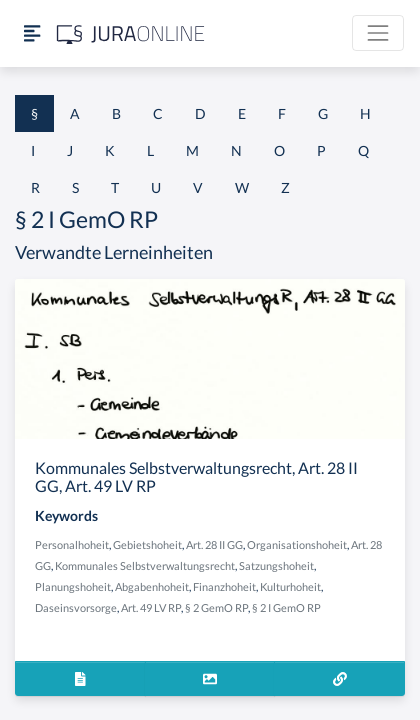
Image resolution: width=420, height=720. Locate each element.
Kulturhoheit (290, 586)
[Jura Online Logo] (131, 33)
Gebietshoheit (147, 544)
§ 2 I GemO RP (286, 607)
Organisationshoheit (297, 544)
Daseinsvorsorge (76, 607)
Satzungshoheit (276, 565)
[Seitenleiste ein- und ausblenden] (32, 33)
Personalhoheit (72, 544)
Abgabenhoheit (152, 586)
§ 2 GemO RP (216, 607)
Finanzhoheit (224, 586)
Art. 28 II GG (214, 544)
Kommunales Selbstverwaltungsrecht (145, 565)
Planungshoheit (73, 586)
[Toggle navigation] (378, 33)
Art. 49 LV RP (151, 607)
